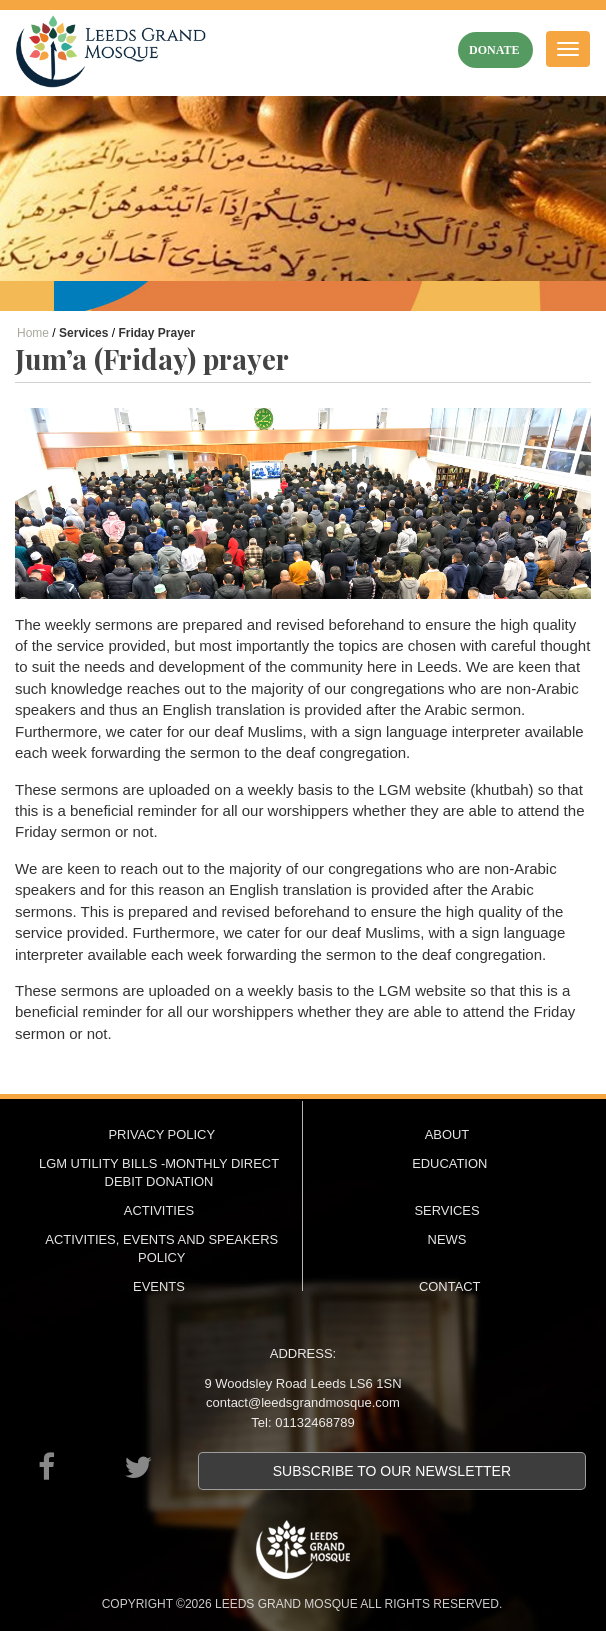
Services (446, 1210)
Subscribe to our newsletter (392, 1471)
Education (449, 1163)
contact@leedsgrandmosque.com (303, 1402)
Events (159, 1286)
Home (33, 333)
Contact (450, 1286)
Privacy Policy (161, 1134)
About (447, 1134)
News (447, 1239)
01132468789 (315, 1422)
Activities (159, 1210)
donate (494, 50)
